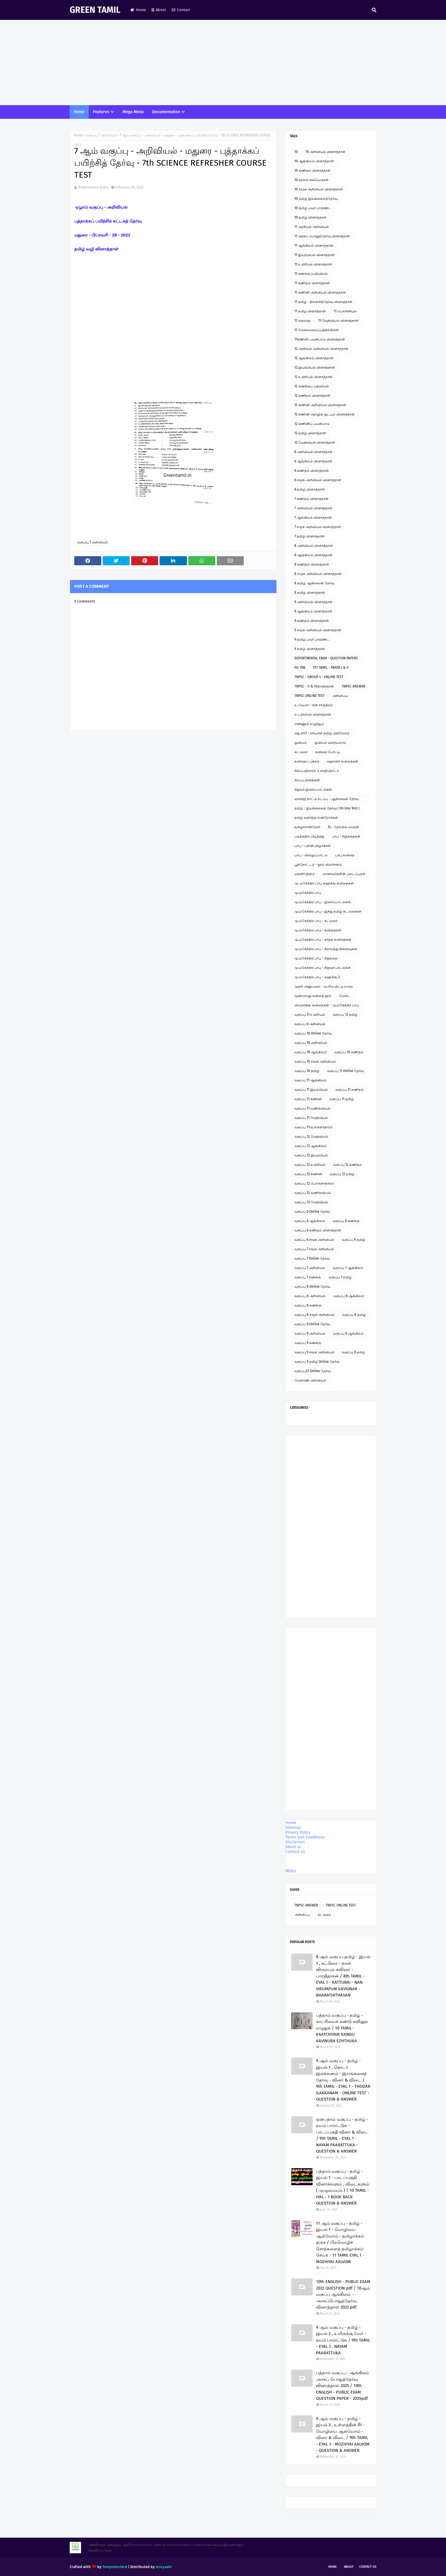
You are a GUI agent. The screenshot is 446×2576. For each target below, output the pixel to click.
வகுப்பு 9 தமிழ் (353, 1352)
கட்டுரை (300, 752)
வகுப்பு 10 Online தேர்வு (313, 1033)
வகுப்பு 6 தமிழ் (353, 1240)
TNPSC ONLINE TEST (309, 696)
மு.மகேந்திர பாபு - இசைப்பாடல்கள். (323, 902)
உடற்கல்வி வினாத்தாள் (312, 714)
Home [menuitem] (79, 111)
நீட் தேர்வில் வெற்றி (343, 827)
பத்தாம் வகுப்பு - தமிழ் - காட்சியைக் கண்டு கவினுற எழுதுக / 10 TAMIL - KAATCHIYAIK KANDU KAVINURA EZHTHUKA (342, 2028)
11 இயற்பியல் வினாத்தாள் (314, 255)
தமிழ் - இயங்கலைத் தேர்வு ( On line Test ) (327, 808)
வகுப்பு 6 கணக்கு (346, 1221)
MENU (291, 1871)
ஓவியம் (300, 743)
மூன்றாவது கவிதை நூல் (312, 996)
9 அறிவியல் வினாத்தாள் (313, 602)
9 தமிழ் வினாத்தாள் (309, 649)
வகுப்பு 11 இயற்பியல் (311, 1090)
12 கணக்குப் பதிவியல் (311, 386)
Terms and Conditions (305, 1837)
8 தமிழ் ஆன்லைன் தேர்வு (314, 583)
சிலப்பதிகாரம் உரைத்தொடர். (316, 771)
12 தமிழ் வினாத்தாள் (310, 433)
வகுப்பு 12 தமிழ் (345, 1015)
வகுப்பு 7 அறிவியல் (101, 135)
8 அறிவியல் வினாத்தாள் (313, 546)
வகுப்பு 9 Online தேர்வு (312, 1324)
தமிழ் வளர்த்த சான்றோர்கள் (316, 818)
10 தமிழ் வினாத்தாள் (310, 217)
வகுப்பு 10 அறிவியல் (310, 1043)
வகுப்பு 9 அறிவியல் (309, 1333)
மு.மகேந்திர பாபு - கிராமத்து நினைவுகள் (325, 949)
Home (138, 10)
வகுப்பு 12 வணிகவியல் (312, 1193)
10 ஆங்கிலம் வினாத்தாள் (314, 161)
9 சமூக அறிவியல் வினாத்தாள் (317, 630)
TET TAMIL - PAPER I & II (331, 668)
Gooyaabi (164, 2567)
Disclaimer (295, 1842)
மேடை (344, 996)
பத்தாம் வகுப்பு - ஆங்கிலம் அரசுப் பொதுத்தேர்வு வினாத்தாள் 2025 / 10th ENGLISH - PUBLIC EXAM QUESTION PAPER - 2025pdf (342, 2385)
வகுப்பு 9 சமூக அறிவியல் (314, 1352)
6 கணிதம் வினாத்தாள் (311, 471)
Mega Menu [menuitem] (133, 111)
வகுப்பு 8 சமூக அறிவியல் (314, 1315)
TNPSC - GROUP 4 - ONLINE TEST (318, 677)
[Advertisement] (223, 62)
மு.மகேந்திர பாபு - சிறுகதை (315, 958)
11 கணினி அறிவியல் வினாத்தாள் (320, 292)
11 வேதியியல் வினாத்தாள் (338, 321)
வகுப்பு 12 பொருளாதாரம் (314, 1183)
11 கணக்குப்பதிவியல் (311, 274)
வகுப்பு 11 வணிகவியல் (312, 1108)
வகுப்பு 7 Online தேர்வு (312, 1258)
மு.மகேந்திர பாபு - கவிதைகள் (317, 930)
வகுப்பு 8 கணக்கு (307, 1305)
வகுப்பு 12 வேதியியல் (311, 1137)
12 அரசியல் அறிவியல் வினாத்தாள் (321, 349)
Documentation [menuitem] (166, 111)
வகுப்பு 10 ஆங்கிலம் (310, 1052)
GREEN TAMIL (95, 10)
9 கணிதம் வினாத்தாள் (311, 621)
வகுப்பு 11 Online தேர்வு (345, 1071)
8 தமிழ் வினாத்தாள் (309, 593)
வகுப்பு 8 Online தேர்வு (312, 1287)
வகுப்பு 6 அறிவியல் (309, 1024)
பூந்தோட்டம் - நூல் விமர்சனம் (318, 865)
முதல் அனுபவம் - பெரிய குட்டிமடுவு (323, 986)
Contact (181, 10)
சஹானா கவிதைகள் (342, 761)
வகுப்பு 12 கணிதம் (347, 1165)
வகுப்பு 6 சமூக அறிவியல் (314, 1240)
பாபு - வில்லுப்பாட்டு (310, 855)
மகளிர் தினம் (304, 874)
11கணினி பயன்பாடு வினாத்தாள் (319, 339)
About (159, 10)
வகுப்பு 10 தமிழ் (306, 1071)
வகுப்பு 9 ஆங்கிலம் (348, 1333)
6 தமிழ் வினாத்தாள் (309, 489)
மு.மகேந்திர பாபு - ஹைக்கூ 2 (317, 977)
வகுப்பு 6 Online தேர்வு (312, 1212)
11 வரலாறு (302, 321)
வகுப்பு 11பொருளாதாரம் (313, 1127)
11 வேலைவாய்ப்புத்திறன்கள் (316, 330)
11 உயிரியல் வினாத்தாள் (313, 264)
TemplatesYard (114, 2567)
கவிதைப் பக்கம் (306, 761)
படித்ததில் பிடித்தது (309, 836)
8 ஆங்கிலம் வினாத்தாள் (313, 555)
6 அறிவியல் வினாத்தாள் (313, 452)
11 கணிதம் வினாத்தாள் (312, 283)
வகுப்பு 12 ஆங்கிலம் (310, 1146)
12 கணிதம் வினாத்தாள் (312, 396)
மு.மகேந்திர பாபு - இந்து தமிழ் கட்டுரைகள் (328, 911)
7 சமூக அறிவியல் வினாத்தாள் (317, 527)
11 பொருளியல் (345, 311)
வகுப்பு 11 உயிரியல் (309, 1015)
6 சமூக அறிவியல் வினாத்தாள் (317, 480)
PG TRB (299, 668)
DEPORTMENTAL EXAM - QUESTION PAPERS (326, 658)
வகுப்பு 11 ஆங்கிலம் (310, 1080)
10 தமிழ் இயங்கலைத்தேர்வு (316, 199)
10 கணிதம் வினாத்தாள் (312, 171)
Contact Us (367, 2567)
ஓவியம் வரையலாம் (330, 743)
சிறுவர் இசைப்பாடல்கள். (313, 790)
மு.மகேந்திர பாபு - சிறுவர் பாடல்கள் (322, 968)
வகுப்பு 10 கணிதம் (349, 1052)
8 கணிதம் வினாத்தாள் (311, 564)
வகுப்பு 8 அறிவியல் (310, 1296)
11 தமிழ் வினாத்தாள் (310, 311)
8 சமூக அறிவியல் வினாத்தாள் (318, 574)
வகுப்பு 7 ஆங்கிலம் (348, 1268)
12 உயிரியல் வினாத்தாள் (313, 377)
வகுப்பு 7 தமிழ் (340, 1277)
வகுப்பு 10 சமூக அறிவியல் (315, 1061)
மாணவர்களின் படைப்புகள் (344, 874)
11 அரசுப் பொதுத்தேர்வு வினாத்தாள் (322, 236)
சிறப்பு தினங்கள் (307, 780)
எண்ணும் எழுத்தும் (309, 724)
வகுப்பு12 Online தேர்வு (312, 1371)
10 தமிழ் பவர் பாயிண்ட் (312, 208)
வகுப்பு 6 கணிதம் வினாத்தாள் (317, 1230)
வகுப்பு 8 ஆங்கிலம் (348, 1296)
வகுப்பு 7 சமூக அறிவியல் (314, 1249)
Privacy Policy (298, 1832)
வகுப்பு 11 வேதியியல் (311, 1118)
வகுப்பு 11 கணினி (308, 1099)
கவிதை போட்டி (327, 752)
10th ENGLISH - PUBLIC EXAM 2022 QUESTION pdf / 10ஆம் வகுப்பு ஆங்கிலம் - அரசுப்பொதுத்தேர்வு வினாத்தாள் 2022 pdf (343, 2294)
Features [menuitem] (101, 111)
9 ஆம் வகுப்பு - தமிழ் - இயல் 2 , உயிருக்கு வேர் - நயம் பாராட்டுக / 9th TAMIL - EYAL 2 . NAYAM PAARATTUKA (343, 2340)
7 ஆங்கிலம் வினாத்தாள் (313, 518)
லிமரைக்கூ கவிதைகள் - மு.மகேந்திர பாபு (326, 1005)
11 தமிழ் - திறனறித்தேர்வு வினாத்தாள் (323, 302)
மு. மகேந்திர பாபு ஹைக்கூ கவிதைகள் (324, 883)
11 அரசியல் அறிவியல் (311, 227)
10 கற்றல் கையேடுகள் (311, 180)
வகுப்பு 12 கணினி (308, 1174)
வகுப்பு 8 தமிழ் (354, 1315)
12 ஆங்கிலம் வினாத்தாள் (314, 358)
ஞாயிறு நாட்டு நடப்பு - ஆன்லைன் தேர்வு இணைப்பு (326, 800)
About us (294, 1846)
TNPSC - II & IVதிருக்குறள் (314, 686)
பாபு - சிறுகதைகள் (346, 836)
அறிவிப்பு (340, 696)
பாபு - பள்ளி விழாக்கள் (312, 846)
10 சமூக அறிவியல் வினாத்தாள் (318, 189)
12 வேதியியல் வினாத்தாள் (314, 442)
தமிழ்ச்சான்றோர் (307, 827)
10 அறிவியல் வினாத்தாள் (325, 152)
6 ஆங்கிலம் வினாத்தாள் (313, 461)
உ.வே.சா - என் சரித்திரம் (313, 705)
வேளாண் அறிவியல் (310, 1380)
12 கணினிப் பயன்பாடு (311, 424)
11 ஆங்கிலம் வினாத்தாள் (313, 246)
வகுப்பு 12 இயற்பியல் (311, 1155)
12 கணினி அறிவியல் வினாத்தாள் (320, 405)
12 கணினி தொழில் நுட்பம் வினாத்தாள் (324, 414)
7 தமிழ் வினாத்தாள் (309, 536)
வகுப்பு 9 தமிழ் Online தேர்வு (316, 1362)
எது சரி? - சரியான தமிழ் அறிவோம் (322, 733)
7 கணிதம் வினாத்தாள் (311, 499)
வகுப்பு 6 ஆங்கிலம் (309, 1221)
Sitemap (293, 1827)
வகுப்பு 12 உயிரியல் (309, 1165)
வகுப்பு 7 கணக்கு (307, 1277)
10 (296, 152)
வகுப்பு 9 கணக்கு (307, 1343)
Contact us (295, 1851)
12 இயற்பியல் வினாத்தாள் (314, 367)
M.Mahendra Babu (93, 187)
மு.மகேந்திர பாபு (307, 893)
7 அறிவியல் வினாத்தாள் (313, 508)
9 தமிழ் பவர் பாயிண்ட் (311, 639)
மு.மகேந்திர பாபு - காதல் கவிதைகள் (322, 940)
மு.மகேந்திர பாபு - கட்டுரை (315, 921)
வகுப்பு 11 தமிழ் (341, 1099)
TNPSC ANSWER (353, 686)
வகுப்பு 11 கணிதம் (349, 1090)
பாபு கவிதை (344, 855)
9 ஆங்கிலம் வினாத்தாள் (313, 611)
